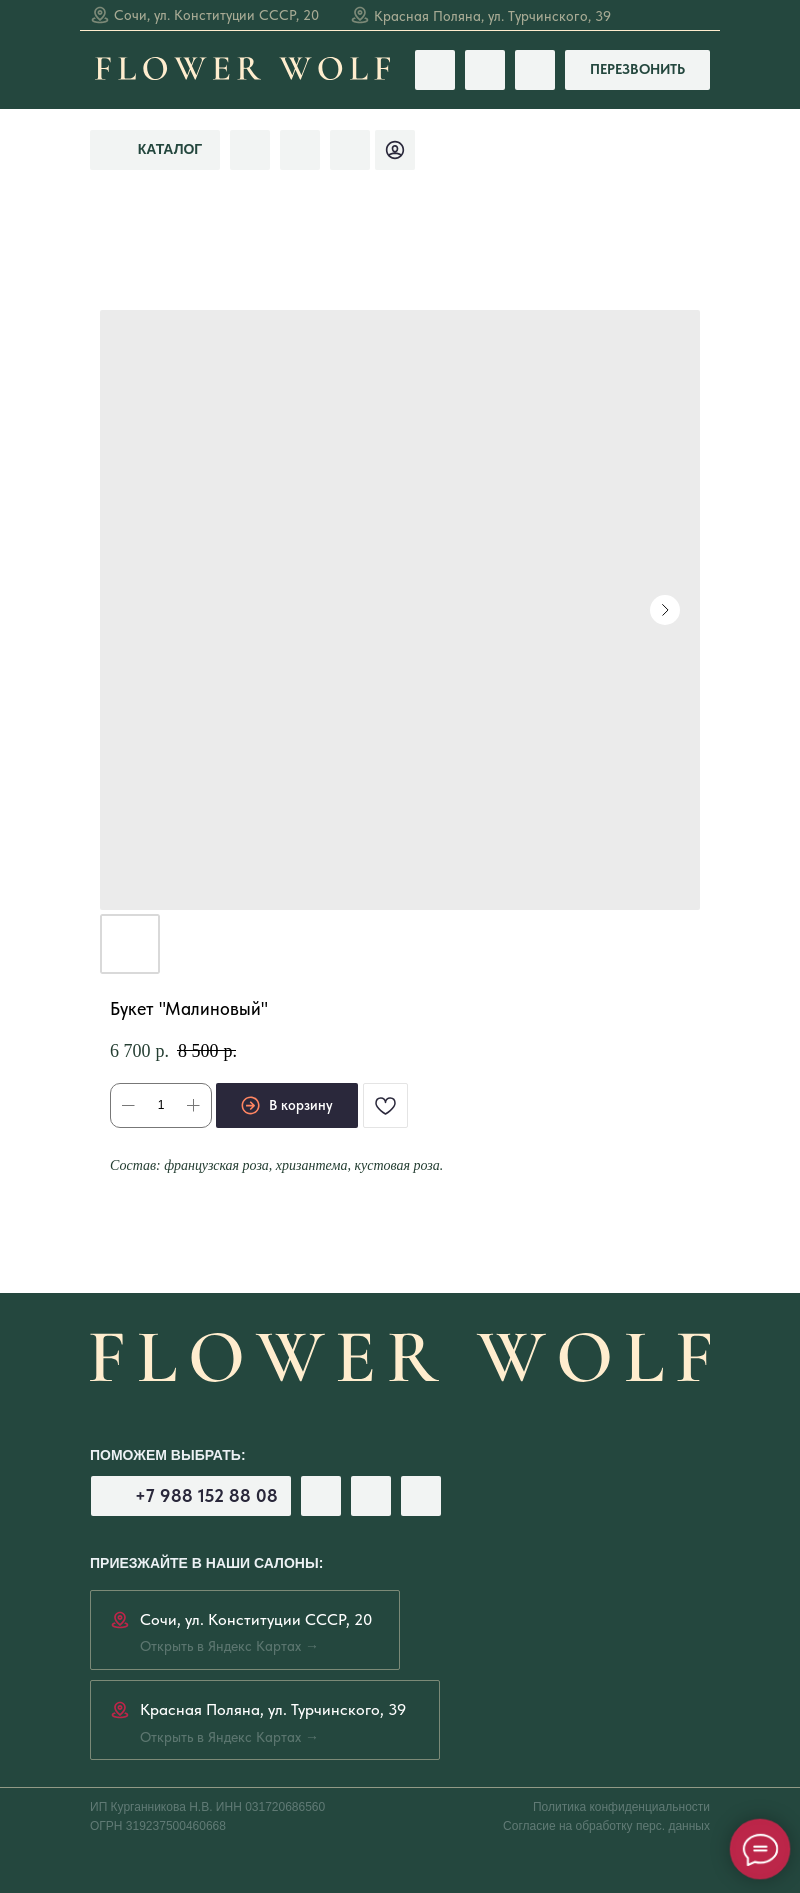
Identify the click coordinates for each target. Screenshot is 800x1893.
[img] (350, 150)
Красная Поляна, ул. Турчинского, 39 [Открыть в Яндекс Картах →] (492, 16)
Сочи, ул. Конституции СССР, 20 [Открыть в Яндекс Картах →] (216, 15)
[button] (637, 70)
